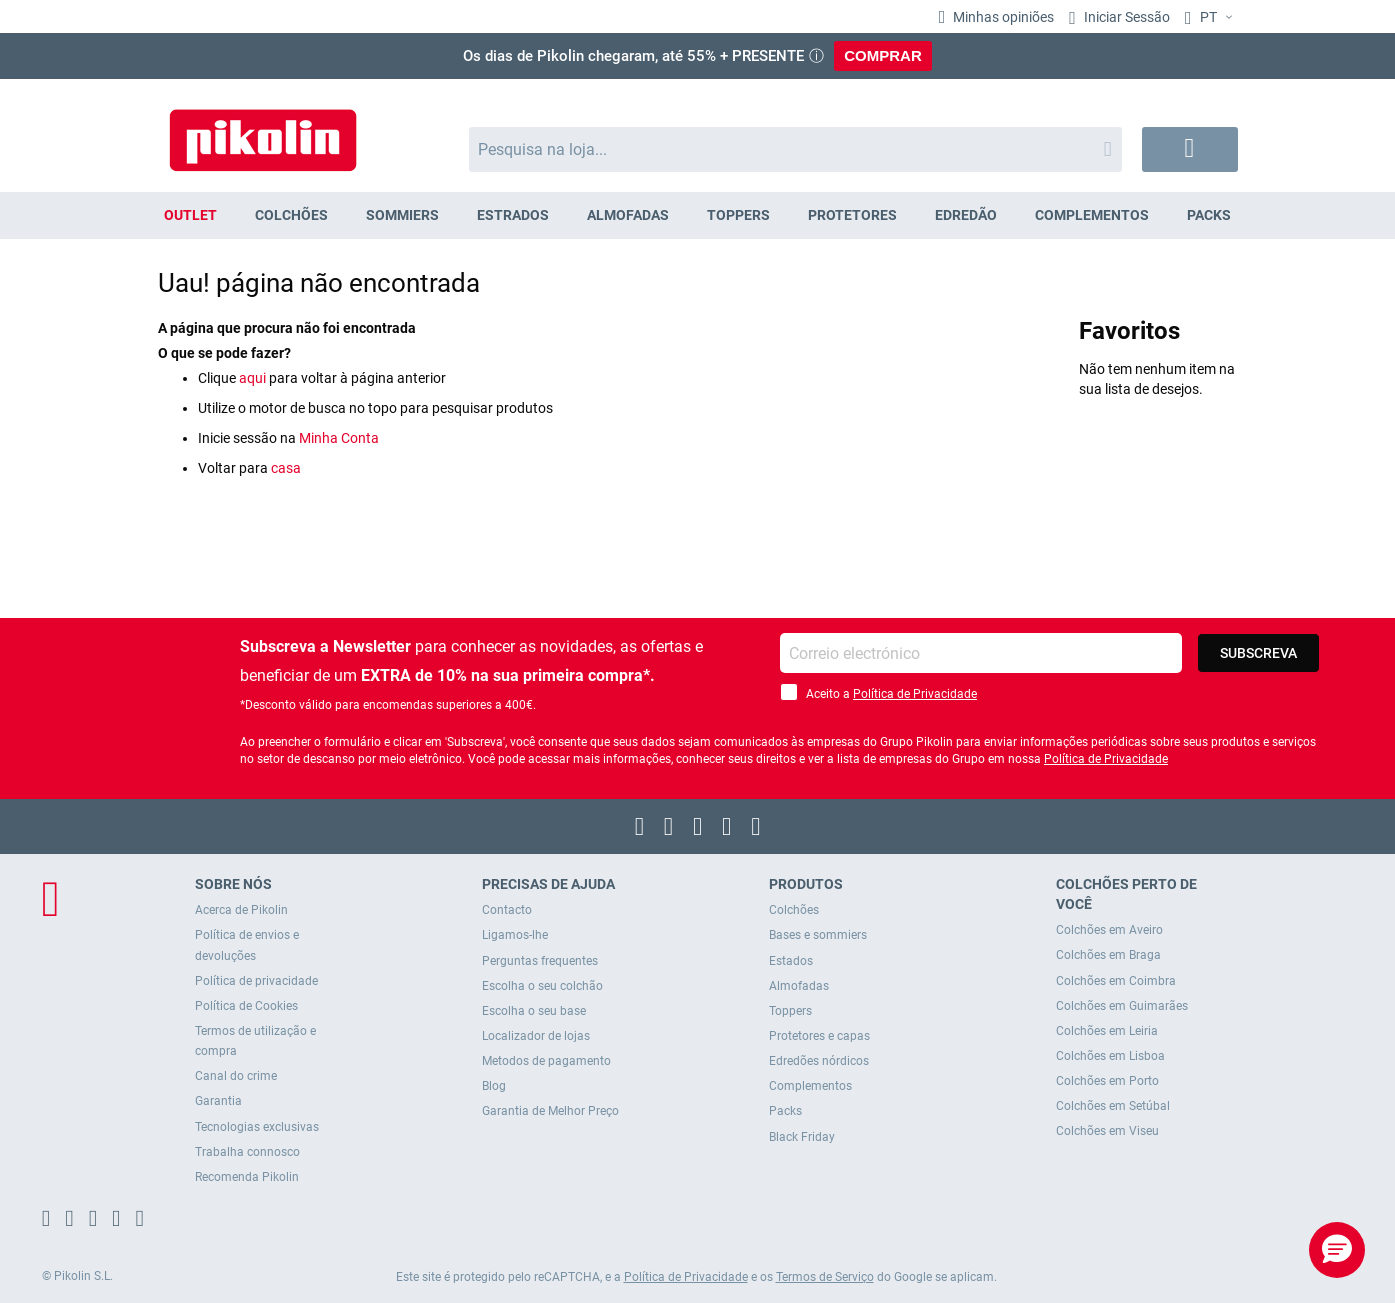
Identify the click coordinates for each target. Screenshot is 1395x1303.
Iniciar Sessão (1125, 17)
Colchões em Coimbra (1116, 981)
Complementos (810, 1086)
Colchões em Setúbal (1113, 1106)
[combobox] (795, 149)
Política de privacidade (256, 981)
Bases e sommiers (818, 935)
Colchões (794, 910)
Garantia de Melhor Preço (550, 1111)
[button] (1211, 18)
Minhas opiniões (1002, 17)
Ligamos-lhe (515, 935)
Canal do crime (236, 1076)
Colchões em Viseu (1107, 1131)
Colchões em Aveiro (1109, 930)
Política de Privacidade (915, 694)
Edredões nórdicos (819, 1061)
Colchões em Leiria (1107, 1031)
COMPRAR (883, 55)
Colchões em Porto (1107, 1081)
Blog (494, 1086)
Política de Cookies (246, 1006)
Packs (785, 1111)
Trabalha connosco (247, 1152)
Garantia (218, 1101)
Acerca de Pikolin (241, 910)
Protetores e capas (819, 1036)
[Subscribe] (1258, 653)
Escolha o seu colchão (542, 986)
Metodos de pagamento (546, 1061)
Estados (791, 961)
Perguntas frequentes (540, 961)
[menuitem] (191, 215)
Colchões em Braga (1108, 955)
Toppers (790, 1011)
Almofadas (799, 986)
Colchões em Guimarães (1122, 1006)
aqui (252, 378)
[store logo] (263, 130)
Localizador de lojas (536, 1036)
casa (286, 468)
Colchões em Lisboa (1110, 1056)
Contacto (507, 910)
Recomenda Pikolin (247, 1177)
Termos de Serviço (825, 1277)
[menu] (698, 215)
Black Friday (802, 1137)
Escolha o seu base (534, 1011)
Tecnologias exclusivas (257, 1127)
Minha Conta (339, 438)
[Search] (1108, 149)
